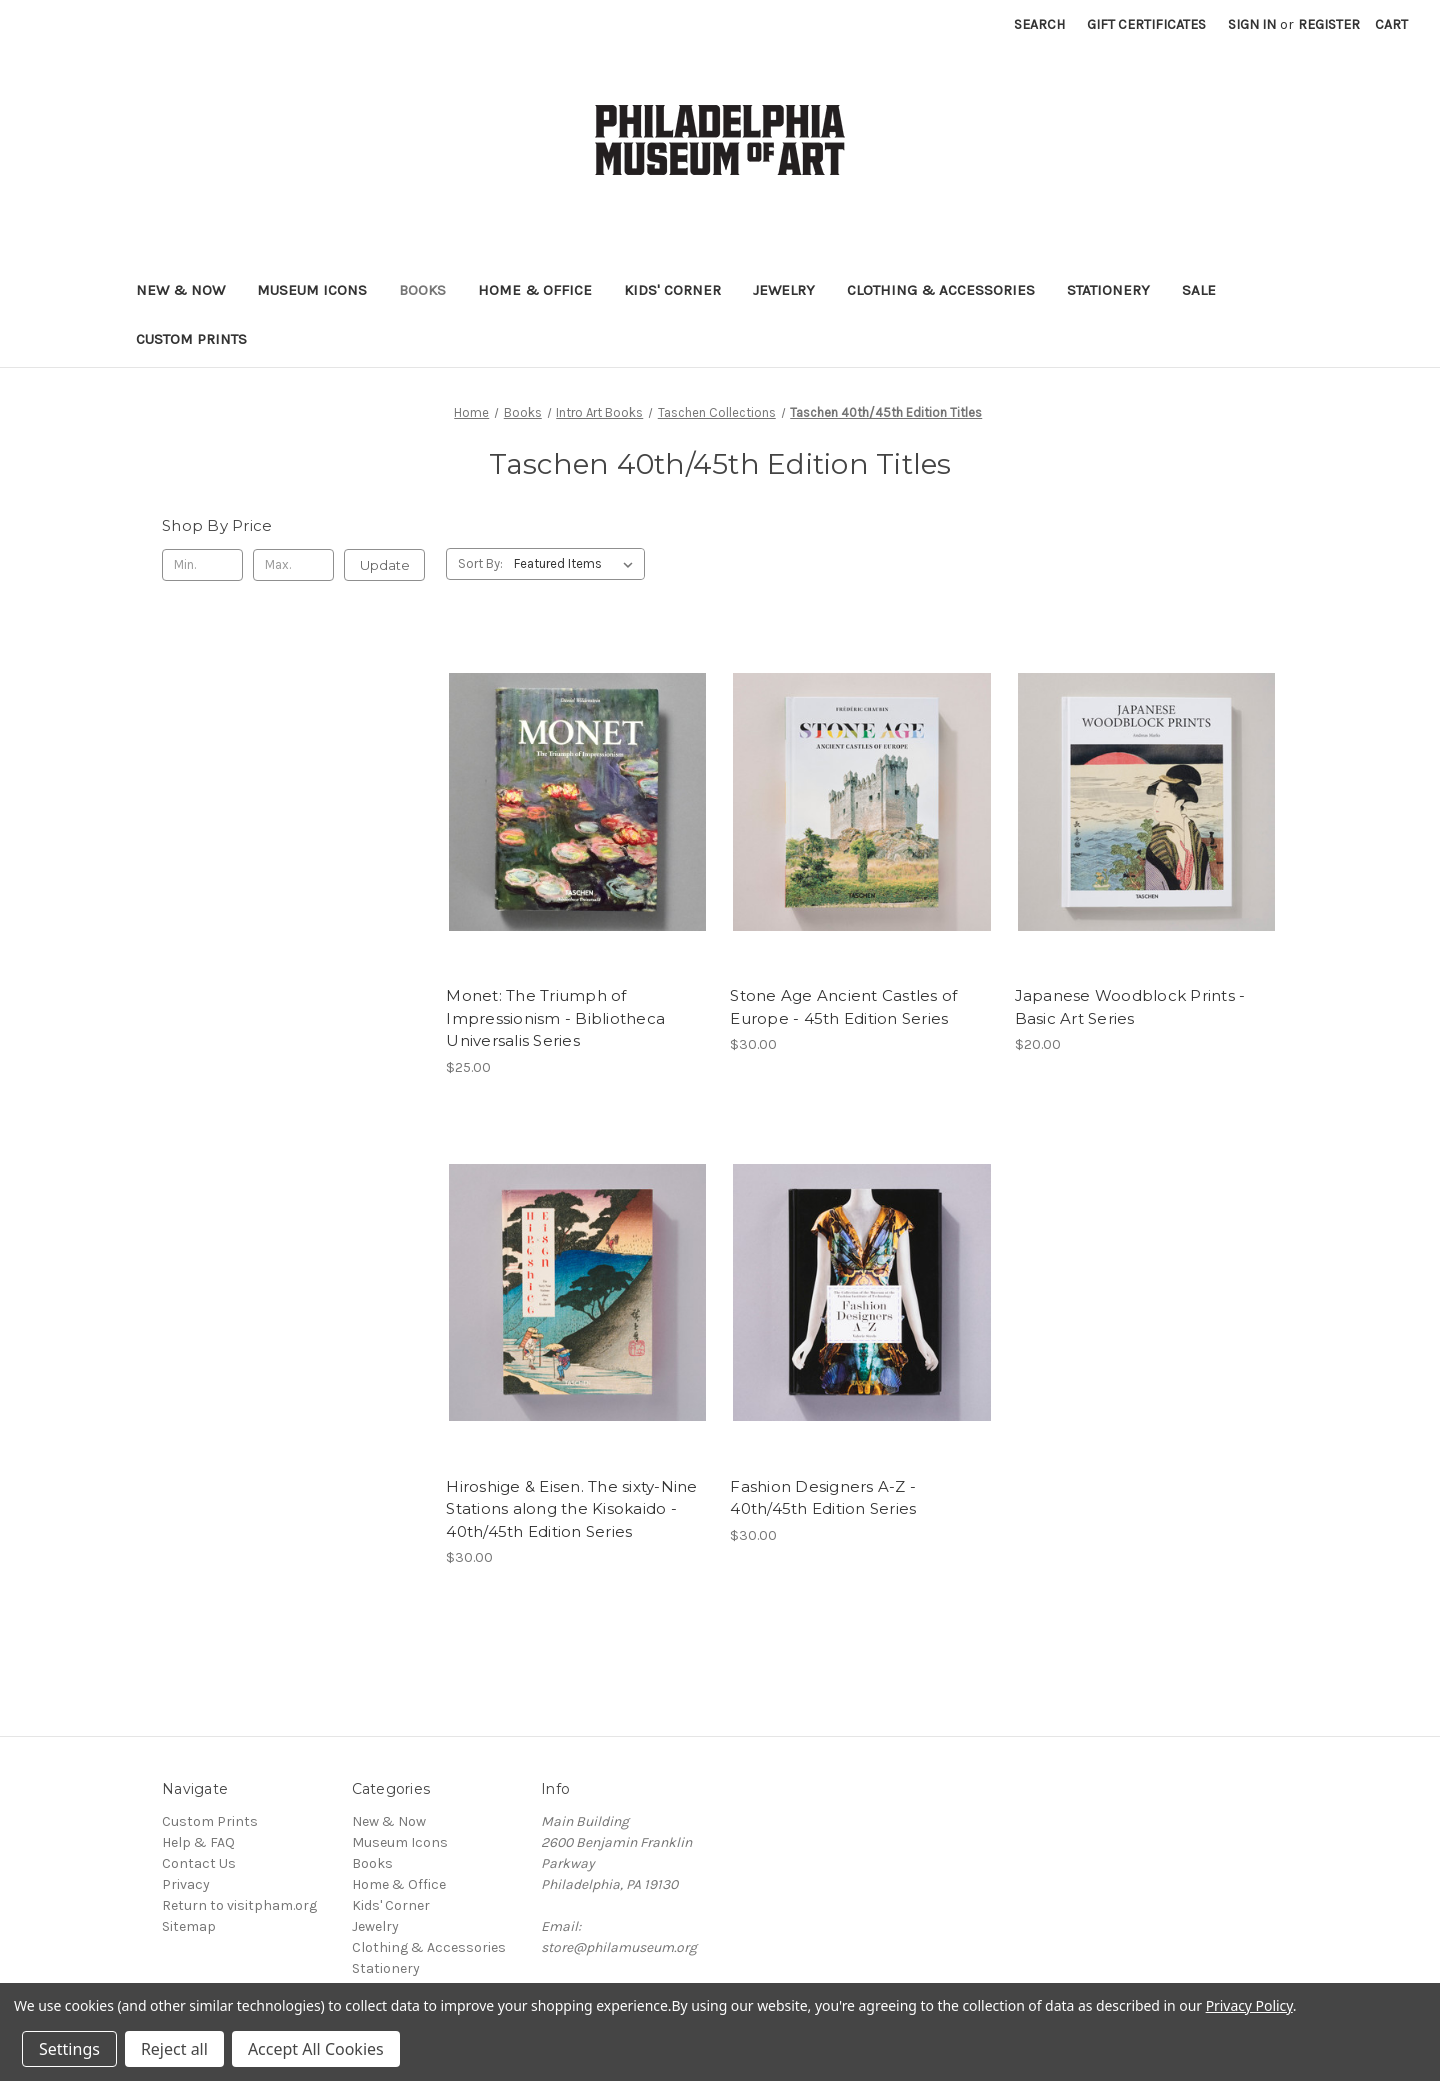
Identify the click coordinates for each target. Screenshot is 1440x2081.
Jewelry (784, 290)
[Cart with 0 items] (1391, 24)
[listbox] (577, 564)
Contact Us (199, 1863)
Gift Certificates (1146, 24)
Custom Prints (191, 339)
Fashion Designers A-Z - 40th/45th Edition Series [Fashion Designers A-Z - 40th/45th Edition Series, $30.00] (823, 1498)
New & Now (180, 290)
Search (1039, 24)
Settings (69, 2049)
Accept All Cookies (316, 2049)
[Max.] (293, 565)
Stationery (1108, 290)
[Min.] (202, 565)
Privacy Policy (1249, 2005)
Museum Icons (312, 290)
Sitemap (189, 1926)
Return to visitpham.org (239, 1905)
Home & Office (535, 290)
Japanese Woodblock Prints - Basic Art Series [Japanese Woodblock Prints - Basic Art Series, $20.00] (1130, 1007)
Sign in (1252, 24)
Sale (1199, 290)
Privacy (186, 1884)
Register (1329, 24)
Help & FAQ (198, 1842)
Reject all (174, 2049)
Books (422, 290)
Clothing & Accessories (941, 290)
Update (385, 565)
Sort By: (480, 563)
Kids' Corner (672, 290)
